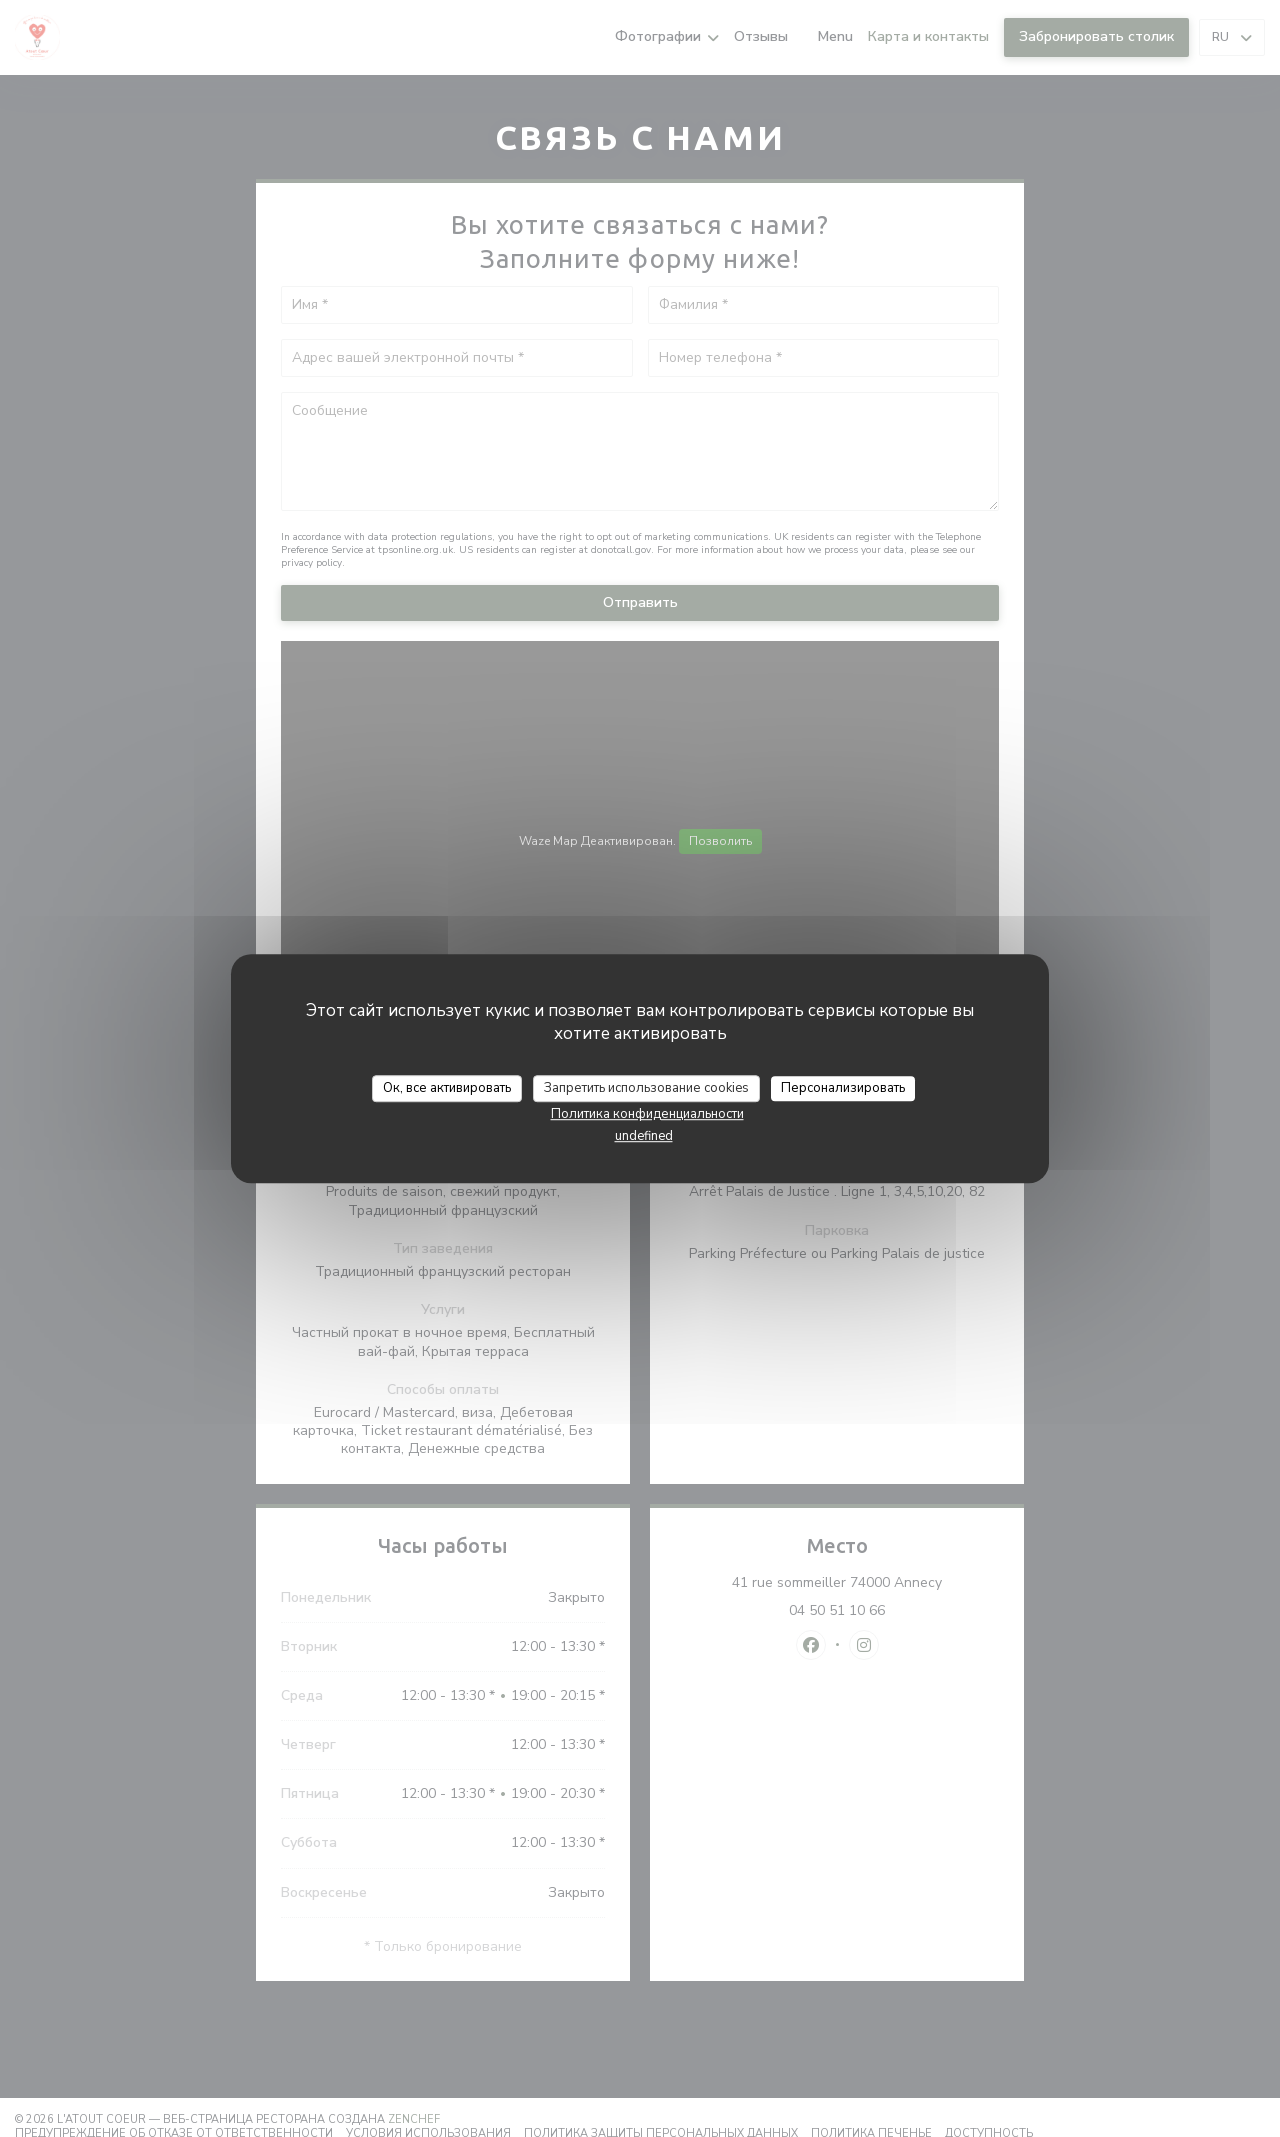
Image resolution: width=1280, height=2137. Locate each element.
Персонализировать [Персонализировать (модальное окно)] (843, 1088)
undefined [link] (644, 1136)
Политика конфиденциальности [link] (647, 1114)
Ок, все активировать (447, 1088)
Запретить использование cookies (646, 1088)
